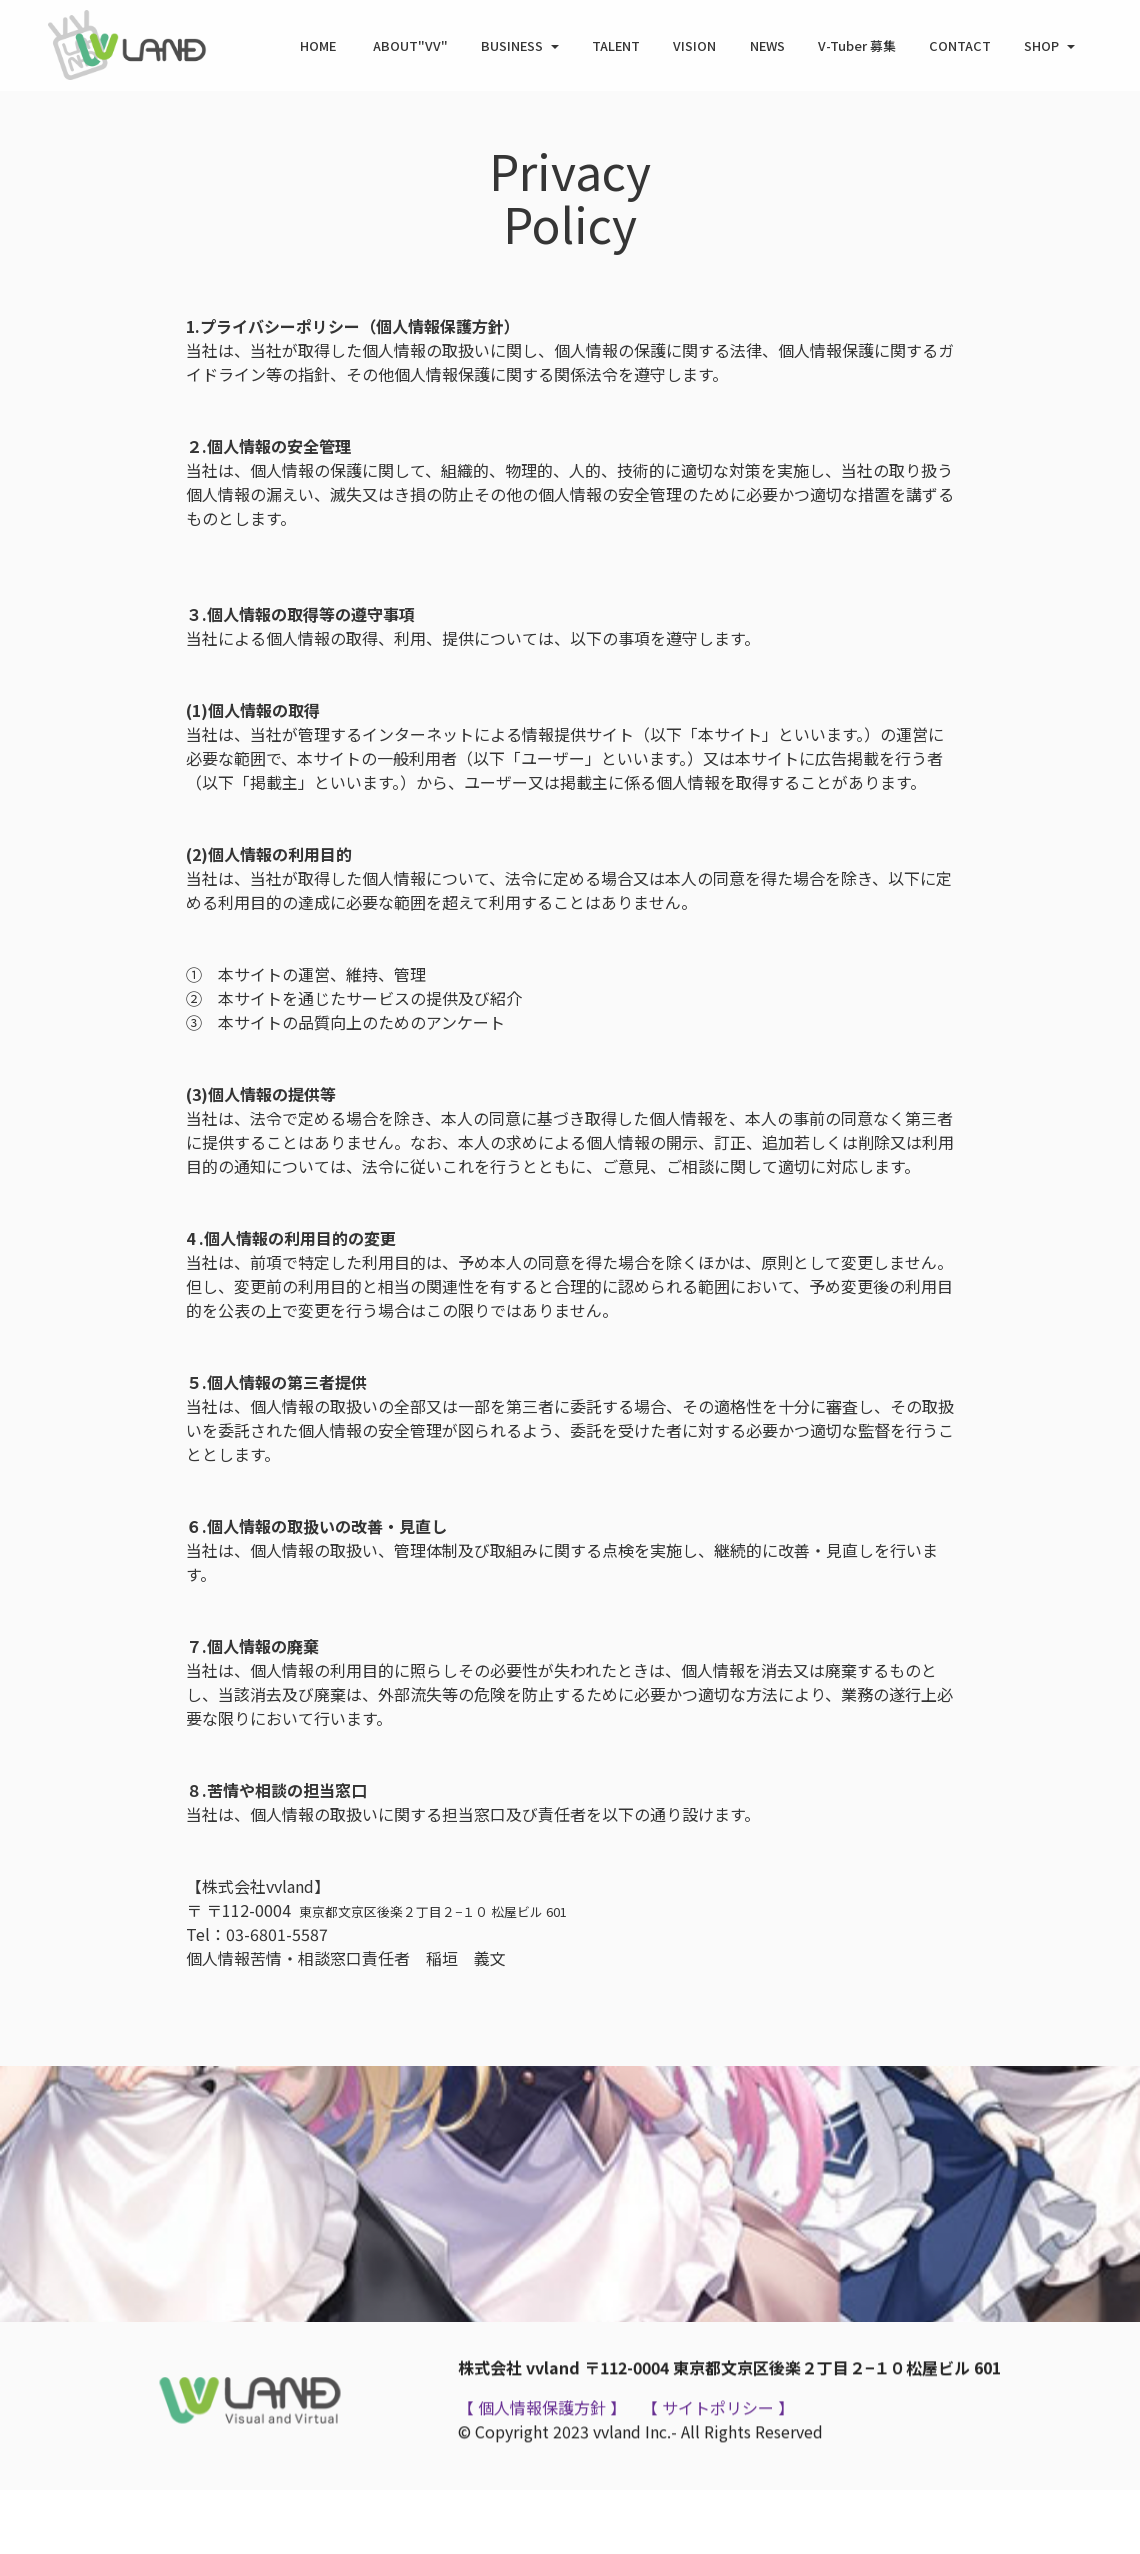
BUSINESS (512, 45)
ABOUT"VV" (410, 45)
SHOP (1041, 45)
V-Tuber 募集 (857, 45)
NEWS (767, 45)
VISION (694, 45)
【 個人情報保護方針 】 (542, 2442)
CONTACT (960, 45)
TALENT (616, 45)
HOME (319, 45)
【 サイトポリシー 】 (716, 2442)
